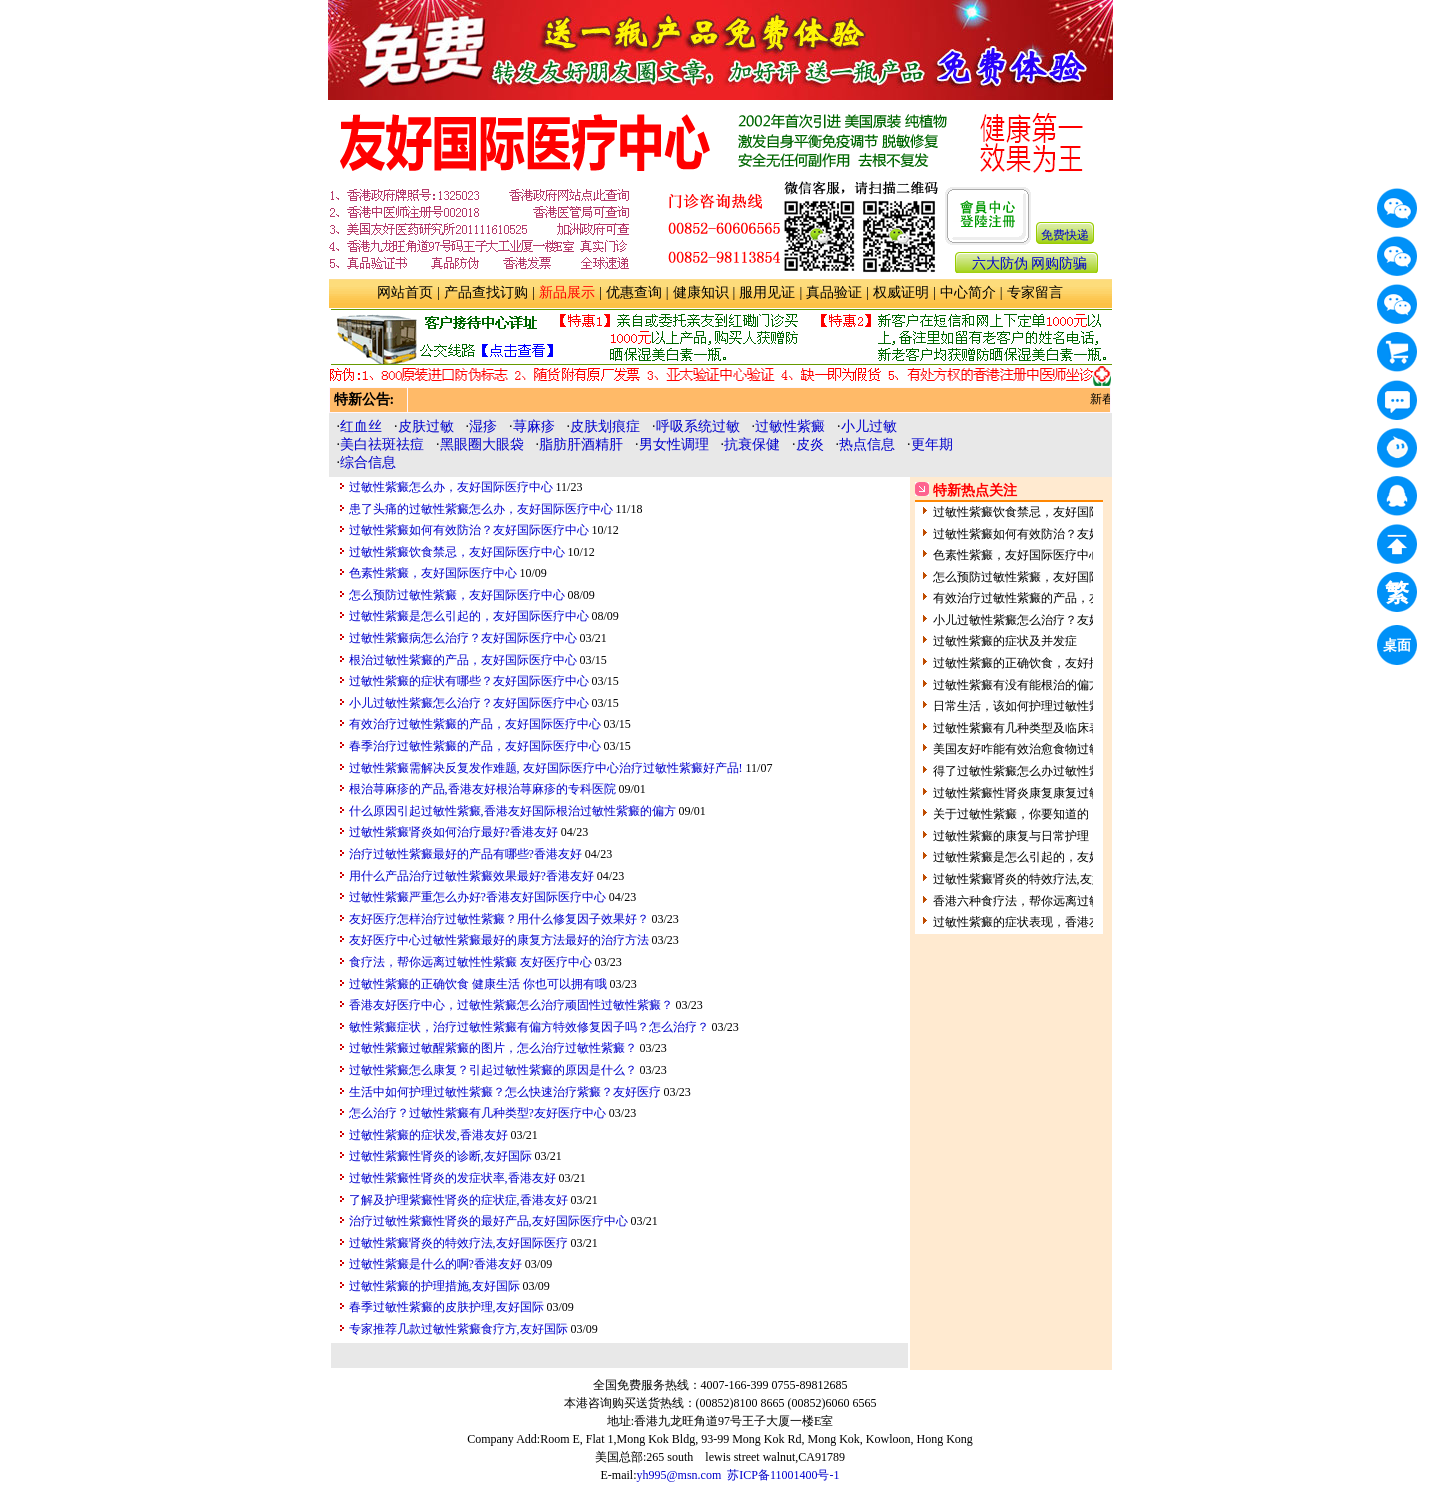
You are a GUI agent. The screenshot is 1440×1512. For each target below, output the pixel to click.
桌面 (1400, 648)
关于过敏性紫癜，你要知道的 (1011, 814)
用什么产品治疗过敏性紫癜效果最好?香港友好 (471, 876)
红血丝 (361, 426)
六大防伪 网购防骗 (1030, 263)
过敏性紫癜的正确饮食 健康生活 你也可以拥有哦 (478, 984)
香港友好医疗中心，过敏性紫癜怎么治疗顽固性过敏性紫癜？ (511, 1005)
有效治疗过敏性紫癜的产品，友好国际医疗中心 (475, 724)
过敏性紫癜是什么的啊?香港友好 (435, 1264)
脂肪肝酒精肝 (581, 444)
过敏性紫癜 (790, 426)
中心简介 (968, 292)
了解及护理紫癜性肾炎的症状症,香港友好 (458, 1200)
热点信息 (867, 444)
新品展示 (567, 292)
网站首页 (405, 292)
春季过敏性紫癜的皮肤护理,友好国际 (446, 1307)
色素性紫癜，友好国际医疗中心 (433, 573)
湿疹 (483, 426)
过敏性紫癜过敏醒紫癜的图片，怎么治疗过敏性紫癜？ (493, 1048)
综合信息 (368, 462)
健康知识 (701, 292)
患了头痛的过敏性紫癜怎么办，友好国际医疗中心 (481, 509)
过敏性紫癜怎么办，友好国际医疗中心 (451, 487)
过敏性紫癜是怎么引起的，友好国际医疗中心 (469, 616)
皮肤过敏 (426, 426)
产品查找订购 (486, 292)
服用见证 (767, 292)
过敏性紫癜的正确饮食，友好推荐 (1023, 663)
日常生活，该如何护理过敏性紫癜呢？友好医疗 (1059, 706)
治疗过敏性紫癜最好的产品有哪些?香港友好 (465, 854)
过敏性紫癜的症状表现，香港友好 (1023, 922)
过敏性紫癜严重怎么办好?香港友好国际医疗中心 (477, 897)
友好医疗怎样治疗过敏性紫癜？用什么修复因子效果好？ (499, 919)
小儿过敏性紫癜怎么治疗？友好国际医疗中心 (469, 703)
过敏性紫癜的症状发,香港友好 (428, 1135)
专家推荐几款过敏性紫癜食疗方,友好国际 (458, 1329)
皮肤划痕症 (605, 426)
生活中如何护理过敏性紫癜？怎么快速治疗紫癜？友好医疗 (505, 1092)
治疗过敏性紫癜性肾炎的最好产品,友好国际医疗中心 (488, 1221)
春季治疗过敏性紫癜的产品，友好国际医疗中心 (475, 746)
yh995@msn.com (679, 1475)
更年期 (932, 444)
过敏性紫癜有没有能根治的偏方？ (1023, 685)
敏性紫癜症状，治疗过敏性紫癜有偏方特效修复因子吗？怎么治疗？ (529, 1027)
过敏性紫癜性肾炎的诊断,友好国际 (440, 1156)
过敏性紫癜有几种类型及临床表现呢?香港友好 (1055, 728)
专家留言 (1035, 292)
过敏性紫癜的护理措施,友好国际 (434, 1286)
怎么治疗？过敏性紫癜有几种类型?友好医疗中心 (477, 1113)
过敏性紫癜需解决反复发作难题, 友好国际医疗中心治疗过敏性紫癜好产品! (546, 768)
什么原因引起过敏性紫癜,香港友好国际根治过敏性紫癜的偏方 (512, 811)
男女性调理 (674, 444)
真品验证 (834, 292)
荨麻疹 (534, 426)
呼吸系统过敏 (698, 426)
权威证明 (901, 292)
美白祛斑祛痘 (382, 444)
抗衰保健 (752, 444)
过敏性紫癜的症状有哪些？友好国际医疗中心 (469, 681)
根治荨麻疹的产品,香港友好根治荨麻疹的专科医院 (482, 789)
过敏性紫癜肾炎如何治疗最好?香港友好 (453, 832)
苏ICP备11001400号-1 (783, 1475)
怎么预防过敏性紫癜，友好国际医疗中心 (457, 595)
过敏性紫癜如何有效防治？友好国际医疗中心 (469, 530)
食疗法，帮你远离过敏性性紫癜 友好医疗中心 (470, 962)
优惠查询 (634, 292)
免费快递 (1065, 235)
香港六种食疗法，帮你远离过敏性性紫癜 (1041, 901)
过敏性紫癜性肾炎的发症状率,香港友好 (452, 1178)
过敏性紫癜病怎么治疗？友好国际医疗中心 (463, 638)
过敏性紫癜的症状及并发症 (1005, 641)
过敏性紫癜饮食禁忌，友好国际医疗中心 (457, 552)
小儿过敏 (869, 426)
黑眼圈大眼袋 (482, 444)
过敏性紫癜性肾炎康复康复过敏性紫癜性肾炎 (1053, 793)
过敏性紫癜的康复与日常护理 (1011, 836)
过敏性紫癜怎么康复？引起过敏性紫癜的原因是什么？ (493, 1070)
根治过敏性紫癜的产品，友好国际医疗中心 (463, 660)
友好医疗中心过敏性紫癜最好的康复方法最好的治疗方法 (499, 940)
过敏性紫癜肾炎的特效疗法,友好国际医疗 (458, 1243)
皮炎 (810, 444)
